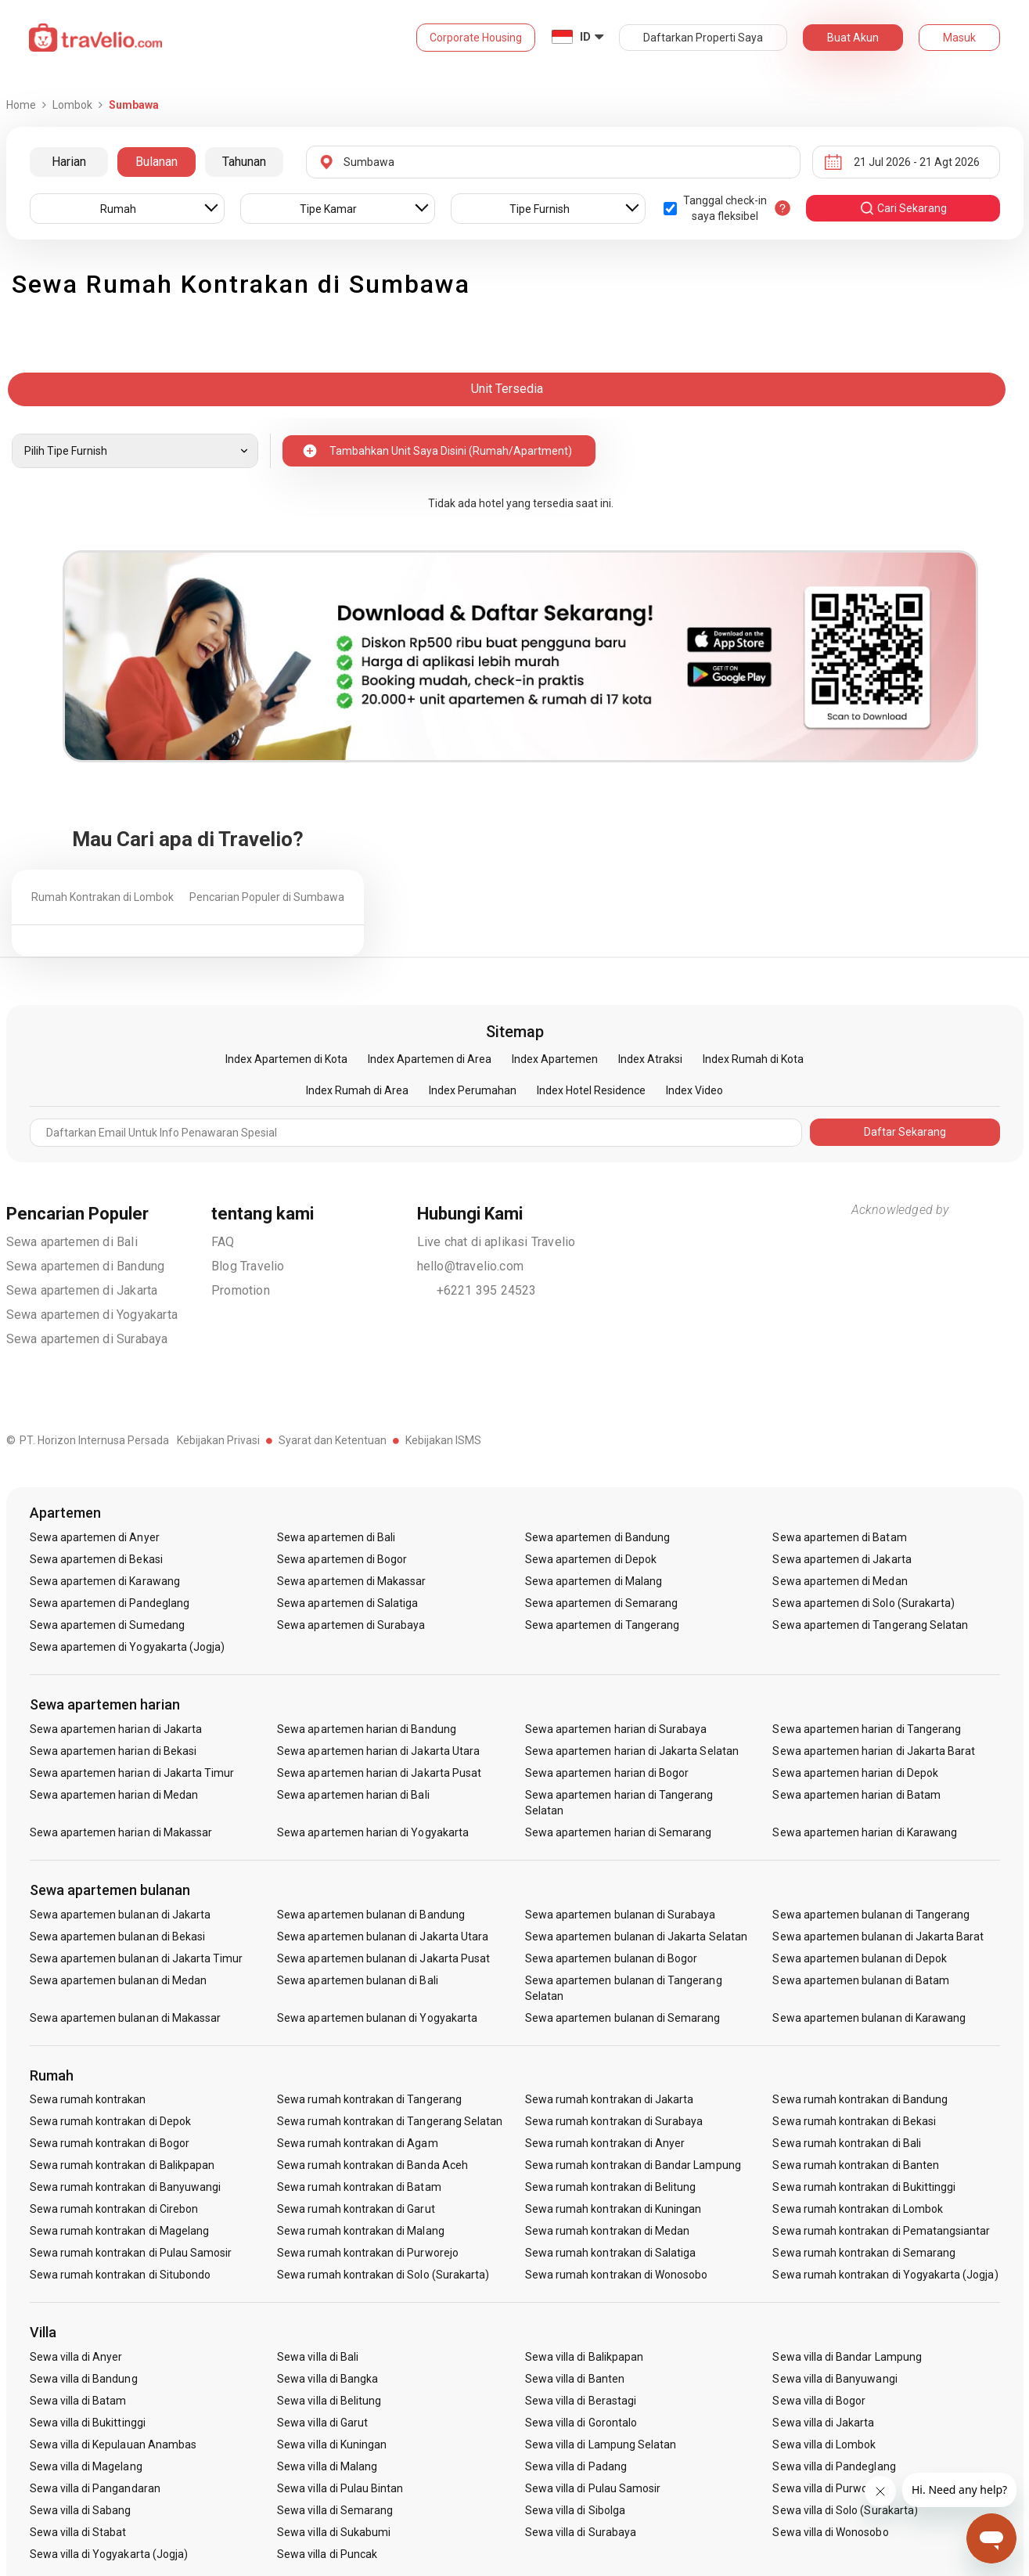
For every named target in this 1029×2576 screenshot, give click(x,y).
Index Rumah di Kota (753, 1059)
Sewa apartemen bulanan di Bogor (611, 1958)
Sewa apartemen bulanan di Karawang (869, 2018)
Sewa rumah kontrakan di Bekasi (854, 2121)
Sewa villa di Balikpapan (584, 2357)
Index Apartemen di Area (429, 1059)
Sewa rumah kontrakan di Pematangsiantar (881, 2231)
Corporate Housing (476, 37)
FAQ (223, 1241)
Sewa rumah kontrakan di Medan (607, 2231)
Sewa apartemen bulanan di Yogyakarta (377, 2018)
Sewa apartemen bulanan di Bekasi (118, 1936)
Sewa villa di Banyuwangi (834, 2378)
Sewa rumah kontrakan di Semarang (863, 2252)
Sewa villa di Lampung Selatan (600, 2444)
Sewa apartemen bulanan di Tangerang (871, 1914)
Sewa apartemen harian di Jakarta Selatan (632, 1751)
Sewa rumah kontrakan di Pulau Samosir (131, 2252)
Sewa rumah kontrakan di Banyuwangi (125, 2187)
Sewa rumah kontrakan (88, 2099)
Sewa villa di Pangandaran (95, 2488)
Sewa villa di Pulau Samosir (592, 2488)
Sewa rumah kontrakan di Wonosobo (616, 2274)
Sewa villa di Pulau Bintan (340, 2488)
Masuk (959, 37)
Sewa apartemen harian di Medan (114, 1795)
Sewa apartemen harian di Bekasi (113, 1751)
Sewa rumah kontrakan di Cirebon (114, 2209)
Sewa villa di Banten (574, 2378)
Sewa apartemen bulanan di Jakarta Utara (382, 1936)
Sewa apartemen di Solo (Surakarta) (863, 1603)
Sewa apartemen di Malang (593, 1581)
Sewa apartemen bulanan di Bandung (371, 1914)
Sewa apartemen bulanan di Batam (860, 1980)
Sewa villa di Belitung (329, 2400)
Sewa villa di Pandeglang (833, 2466)
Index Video (694, 1090)
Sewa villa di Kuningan (332, 2444)
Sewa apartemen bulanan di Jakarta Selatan (636, 1936)
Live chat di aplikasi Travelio (496, 1241)
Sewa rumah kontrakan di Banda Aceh (372, 2165)
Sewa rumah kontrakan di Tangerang (369, 2099)
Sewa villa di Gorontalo (581, 2422)
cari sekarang (903, 208)
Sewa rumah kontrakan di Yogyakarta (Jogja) (885, 2274)
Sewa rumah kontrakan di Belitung (610, 2187)
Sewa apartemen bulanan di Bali (357, 1980)
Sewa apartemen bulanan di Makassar (125, 2018)
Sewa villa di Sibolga (575, 2510)
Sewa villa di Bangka (327, 2378)
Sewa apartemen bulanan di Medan (118, 1980)
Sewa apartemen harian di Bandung (366, 1729)
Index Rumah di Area (357, 1090)
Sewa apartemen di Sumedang (107, 1625)
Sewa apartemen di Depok (591, 1559)
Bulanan (156, 161)
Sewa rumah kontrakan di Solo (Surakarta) (383, 2274)
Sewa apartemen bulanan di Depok (859, 1958)
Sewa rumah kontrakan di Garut (355, 2209)
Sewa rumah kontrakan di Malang (360, 2231)
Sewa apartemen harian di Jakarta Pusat (379, 1773)
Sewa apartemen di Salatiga (347, 1603)
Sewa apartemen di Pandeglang (109, 1603)
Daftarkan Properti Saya (703, 37)
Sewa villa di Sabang (80, 2510)
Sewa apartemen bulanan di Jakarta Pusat (383, 1958)
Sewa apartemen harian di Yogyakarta (373, 1832)
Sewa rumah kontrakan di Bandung (860, 2099)
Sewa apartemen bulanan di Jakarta (120, 1914)
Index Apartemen (555, 1059)
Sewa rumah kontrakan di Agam (357, 2143)
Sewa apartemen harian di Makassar (121, 1832)
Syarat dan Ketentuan (333, 1440)
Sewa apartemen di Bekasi (96, 1559)
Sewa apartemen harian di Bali (353, 1795)
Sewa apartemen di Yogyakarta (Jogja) (127, 1647)
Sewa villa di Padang (576, 2466)
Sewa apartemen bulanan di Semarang (623, 2018)
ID (585, 37)
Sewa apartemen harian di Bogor (607, 1773)
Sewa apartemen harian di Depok (855, 1773)
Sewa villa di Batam (78, 2400)
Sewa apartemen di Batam (839, 1537)
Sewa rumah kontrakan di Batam (359, 2187)
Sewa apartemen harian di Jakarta (116, 1729)
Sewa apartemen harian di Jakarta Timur (132, 1773)
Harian (69, 161)
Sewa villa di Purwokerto (833, 2488)
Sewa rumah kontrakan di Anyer (605, 2143)
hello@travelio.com (470, 1266)
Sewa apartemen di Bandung (85, 1266)
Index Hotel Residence (591, 1090)
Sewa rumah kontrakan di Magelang (120, 2231)
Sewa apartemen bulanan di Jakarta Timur (136, 1958)
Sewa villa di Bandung (84, 2378)
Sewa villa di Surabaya (580, 2532)
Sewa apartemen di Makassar (351, 1581)
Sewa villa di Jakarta (823, 2422)
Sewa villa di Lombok (824, 2444)
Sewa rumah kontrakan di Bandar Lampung (633, 2165)
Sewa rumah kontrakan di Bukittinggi (863, 2187)
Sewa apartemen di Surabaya (87, 1338)
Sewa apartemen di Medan (839, 1581)
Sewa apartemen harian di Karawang (864, 1832)
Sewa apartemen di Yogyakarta (92, 1314)
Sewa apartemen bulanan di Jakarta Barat (878, 1936)
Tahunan (244, 161)
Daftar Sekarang (905, 1132)
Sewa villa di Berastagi (580, 2400)
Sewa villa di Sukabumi (333, 2532)
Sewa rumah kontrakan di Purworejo (368, 2252)
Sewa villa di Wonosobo (830, 2532)
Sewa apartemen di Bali (72, 1241)
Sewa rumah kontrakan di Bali (846, 2143)
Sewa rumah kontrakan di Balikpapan (122, 2165)
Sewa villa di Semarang (335, 2510)
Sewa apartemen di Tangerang (602, 1625)
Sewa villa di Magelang (86, 2466)
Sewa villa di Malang (327, 2466)
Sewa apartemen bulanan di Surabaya (620, 1914)
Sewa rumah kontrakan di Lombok (857, 2209)
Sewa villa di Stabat (78, 2532)
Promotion (240, 1290)
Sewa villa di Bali (317, 2357)
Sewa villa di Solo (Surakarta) (845, 2510)
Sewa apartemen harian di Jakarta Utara (378, 1751)
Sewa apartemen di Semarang (601, 1603)
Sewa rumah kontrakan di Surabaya (614, 2121)
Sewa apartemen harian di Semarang (618, 1832)
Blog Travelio (248, 1266)
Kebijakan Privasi (218, 1440)
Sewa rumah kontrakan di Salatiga (610, 2252)
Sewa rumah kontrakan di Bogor (109, 2143)
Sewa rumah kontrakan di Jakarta (609, 2099)
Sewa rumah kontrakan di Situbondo (120, 2274)
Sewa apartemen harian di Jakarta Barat (873, 1751)
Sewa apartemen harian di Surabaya (616, 1729)
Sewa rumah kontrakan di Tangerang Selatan (389, 2121)
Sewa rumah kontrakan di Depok (110, 2121)
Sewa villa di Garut (322, 2422)
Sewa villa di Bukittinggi (88, 2422)
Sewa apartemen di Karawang (105, 1581)
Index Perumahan (472, 1090)
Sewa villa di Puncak (327, 2554)
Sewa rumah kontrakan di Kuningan (613, 2209)
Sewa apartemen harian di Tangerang (866, 1729)
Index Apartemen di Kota (286, 1059)
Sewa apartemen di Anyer (95, 1537)
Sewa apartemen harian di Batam (856, 1795)
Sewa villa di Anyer (76, 2357)
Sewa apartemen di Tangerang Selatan (870, 1625)
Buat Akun (853, 37)
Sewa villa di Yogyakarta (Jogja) (109, 2554)
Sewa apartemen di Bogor (342, 1559)
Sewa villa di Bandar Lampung (846, 2357)
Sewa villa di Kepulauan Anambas (113, 2444)
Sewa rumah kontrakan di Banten (855, 2165)
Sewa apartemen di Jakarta (82, 1290)
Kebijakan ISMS (443, 1440)
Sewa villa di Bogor (818, 2400)
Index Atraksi (650, 1059)
